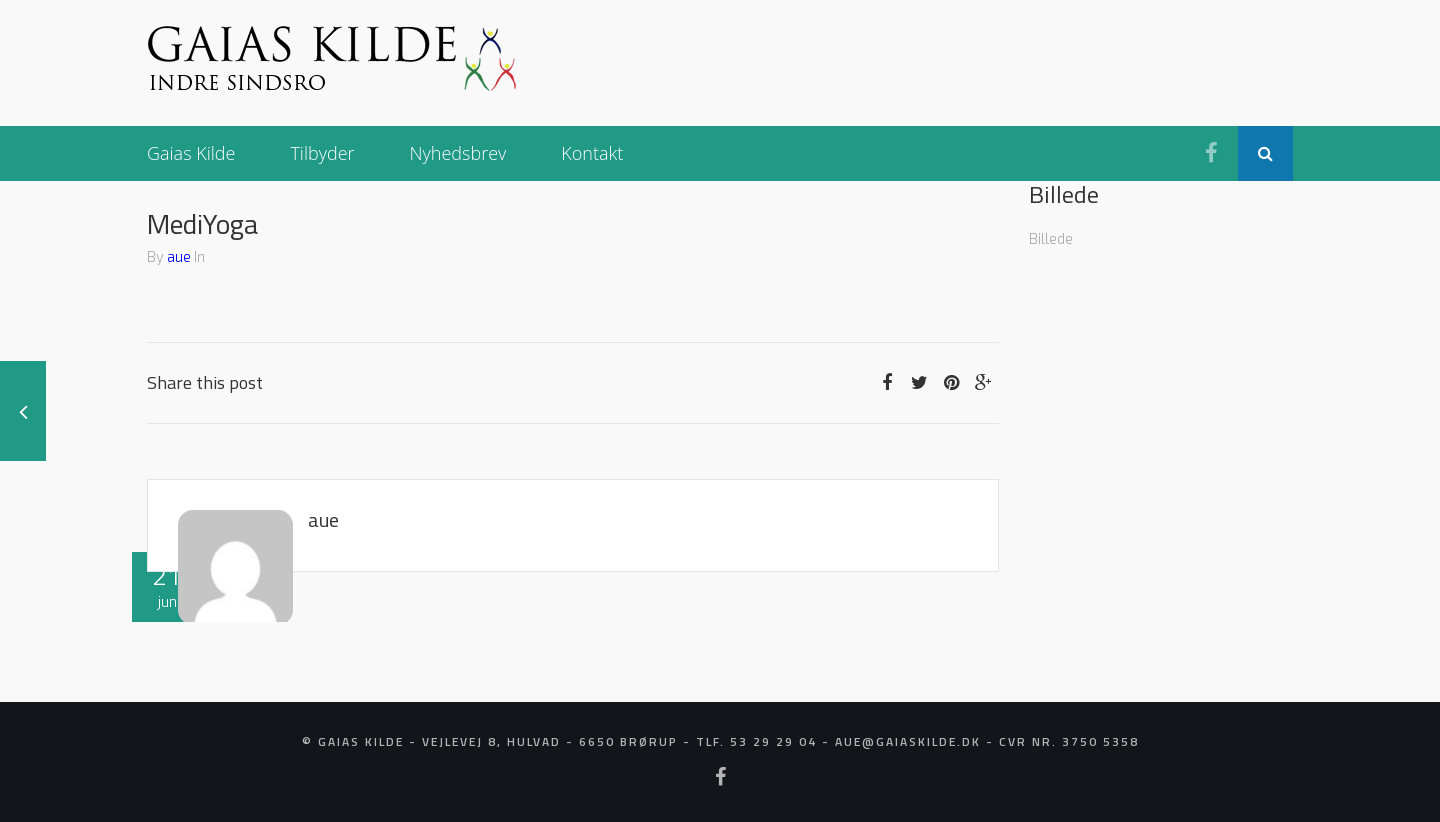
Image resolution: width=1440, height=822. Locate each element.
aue (179, 256)
